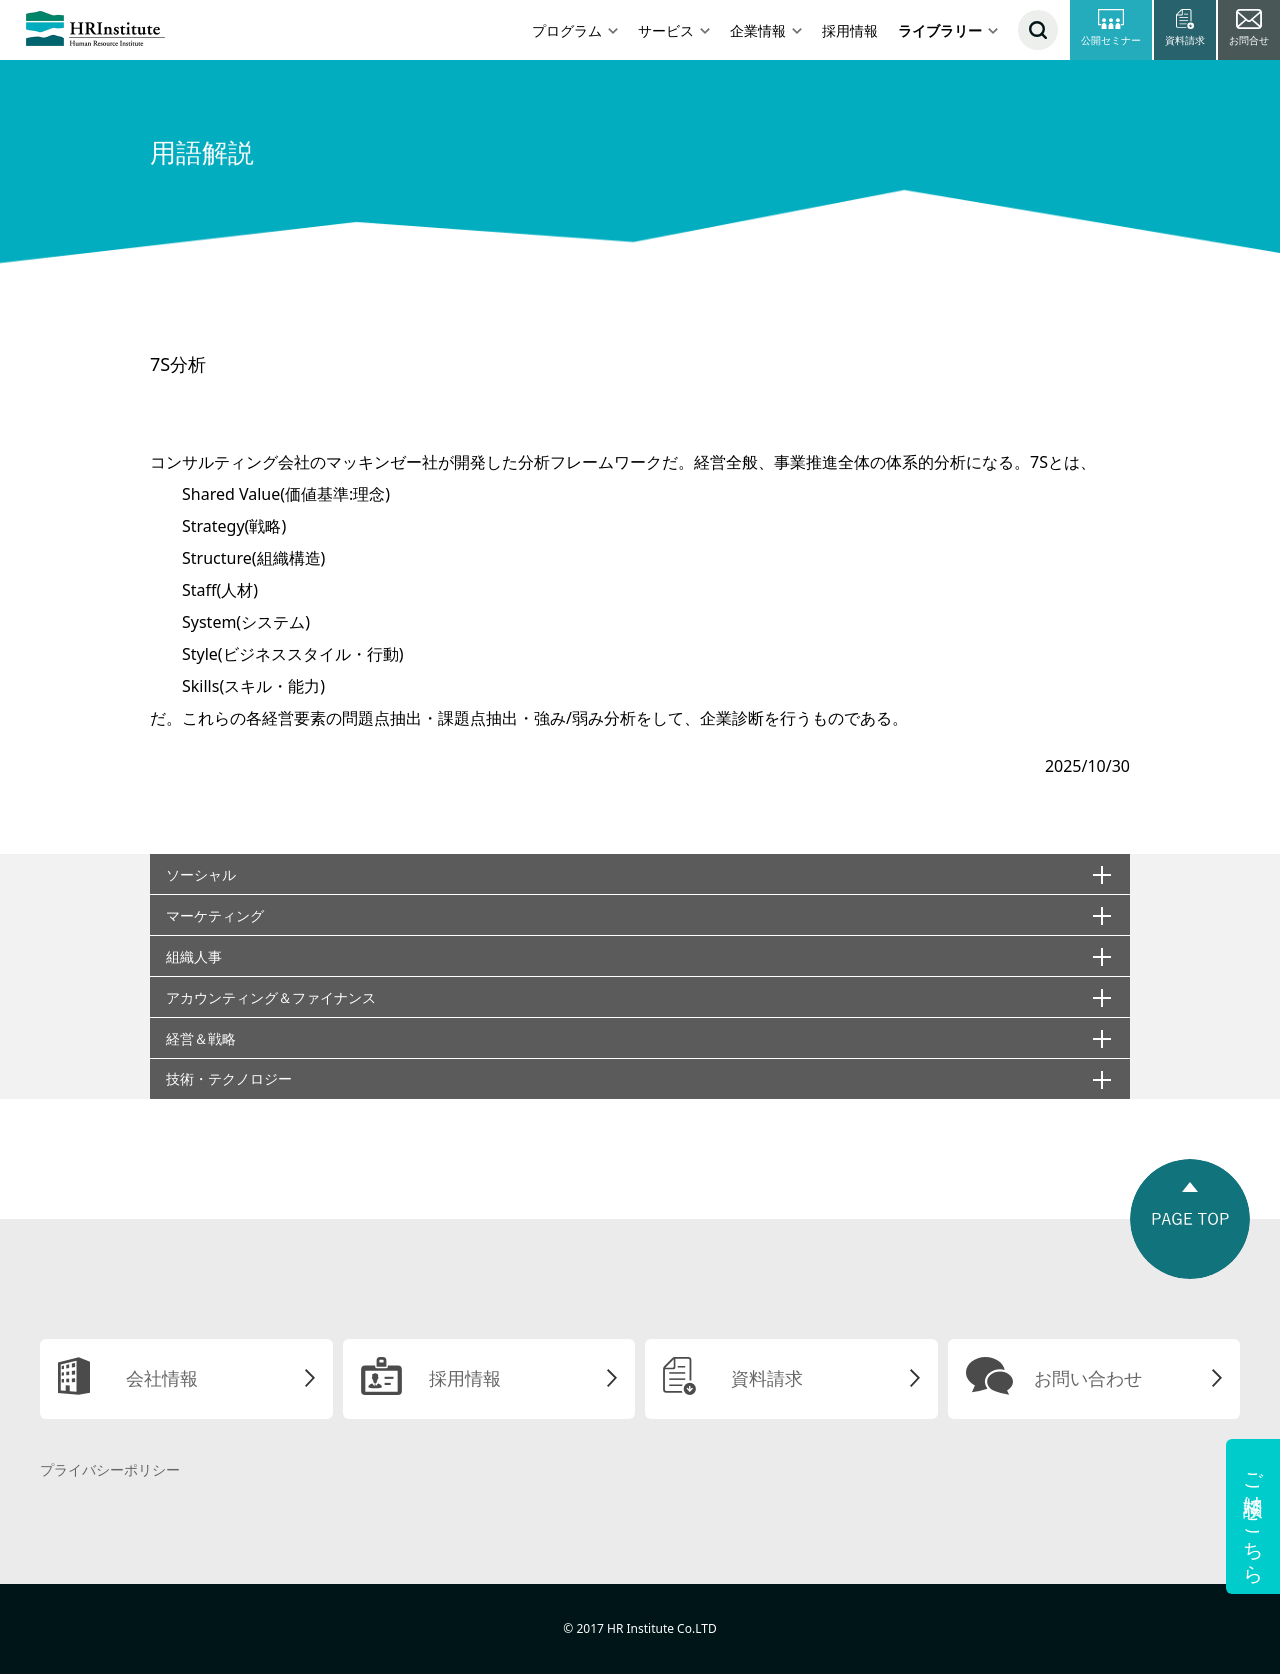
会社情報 (162, 1378)
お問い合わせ (1088, 1378)
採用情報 (850, 30)
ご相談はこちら (1253, 1516)
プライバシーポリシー (110, 1469)
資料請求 (767, 1378)
